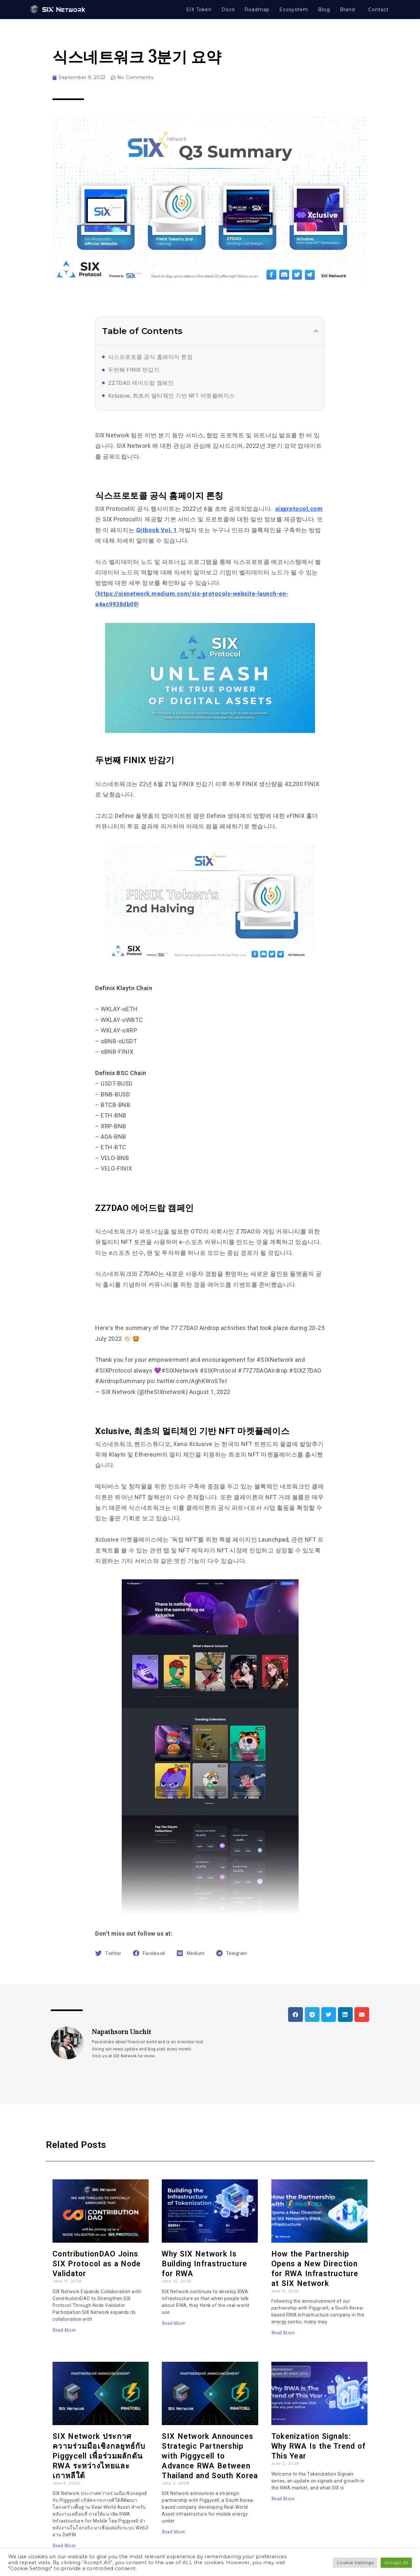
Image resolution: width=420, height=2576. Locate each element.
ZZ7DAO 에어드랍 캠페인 (141, 383)
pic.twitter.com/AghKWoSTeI (187, 1381)
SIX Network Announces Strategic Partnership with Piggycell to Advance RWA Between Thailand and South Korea (210, 2456)
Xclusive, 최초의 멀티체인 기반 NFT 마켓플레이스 (171, 395)
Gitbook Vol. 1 (156, 530)
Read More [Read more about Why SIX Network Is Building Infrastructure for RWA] (173, 2323)
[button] (316, 331)
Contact (378, 9)
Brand (347, 9)
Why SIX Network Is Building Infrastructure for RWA (204, 2264)
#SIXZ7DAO (305, 1370)
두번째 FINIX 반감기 (134, 369)
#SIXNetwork (275, 1359)
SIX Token (199, 9)
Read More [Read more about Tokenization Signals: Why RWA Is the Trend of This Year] (283, 2498)
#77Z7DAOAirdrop (263, 1370)
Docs (228, 9)
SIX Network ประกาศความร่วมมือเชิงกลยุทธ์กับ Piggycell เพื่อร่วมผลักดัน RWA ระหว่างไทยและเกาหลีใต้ (99, 2456)
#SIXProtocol (113, 1370)
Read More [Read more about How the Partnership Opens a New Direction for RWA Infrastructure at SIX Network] (283, 2332)
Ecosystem (293, 9)
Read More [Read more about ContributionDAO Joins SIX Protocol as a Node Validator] (64, 2330)
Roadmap (256, 9)
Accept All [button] (396, 2562)
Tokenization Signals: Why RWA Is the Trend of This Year (318, 2446)
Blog (324, 9)
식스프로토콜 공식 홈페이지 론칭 (150, 357)
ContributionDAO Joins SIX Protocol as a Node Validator (96, 2264)
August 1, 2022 (209, 1391)
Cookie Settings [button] (355, 2562)
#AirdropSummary (120, 1381)
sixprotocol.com (299, 508)
